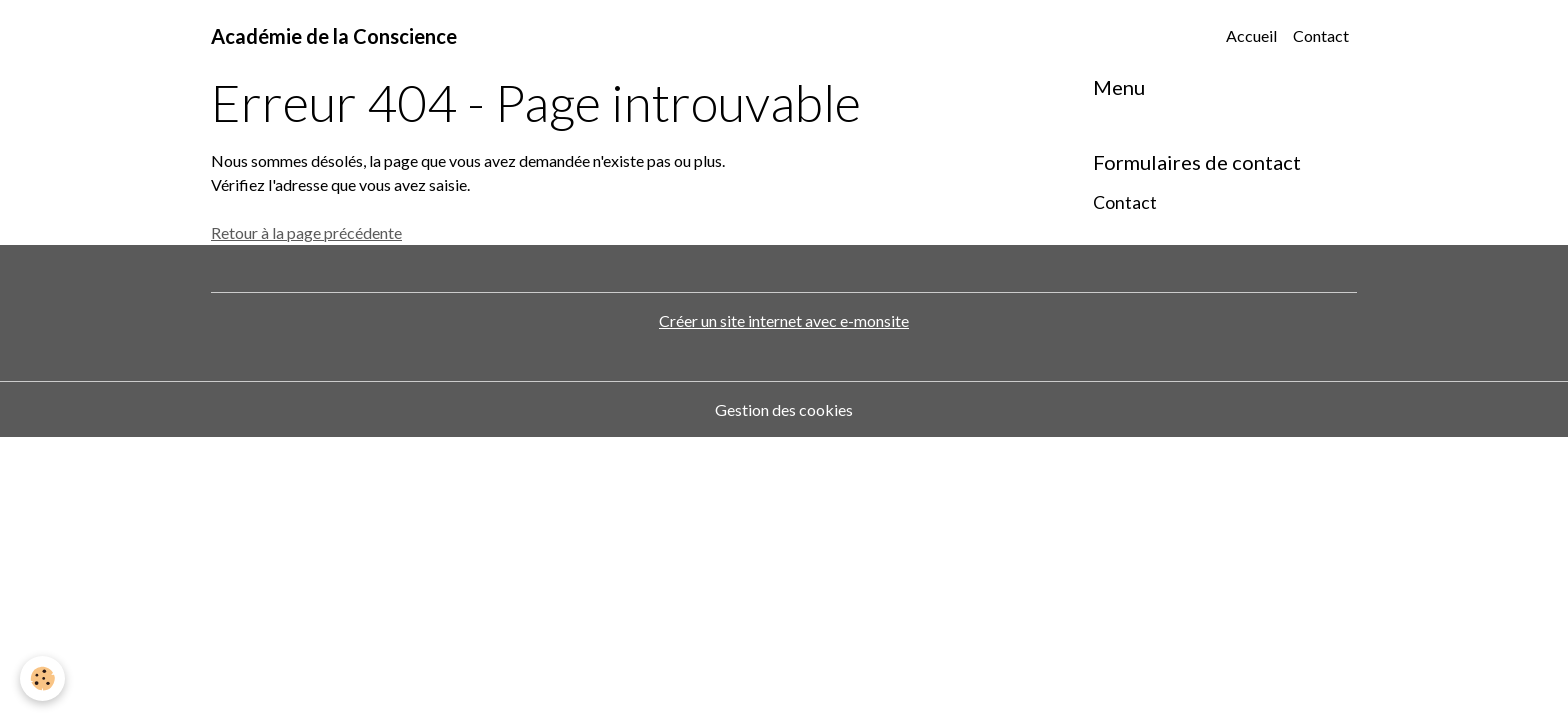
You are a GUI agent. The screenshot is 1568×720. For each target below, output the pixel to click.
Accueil (1251, 35)
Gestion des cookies (784, 409)
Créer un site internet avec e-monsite (784, 320)
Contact (1321, 35)
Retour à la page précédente (306, 232)
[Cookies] (42, 678)
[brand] (334, 36)
